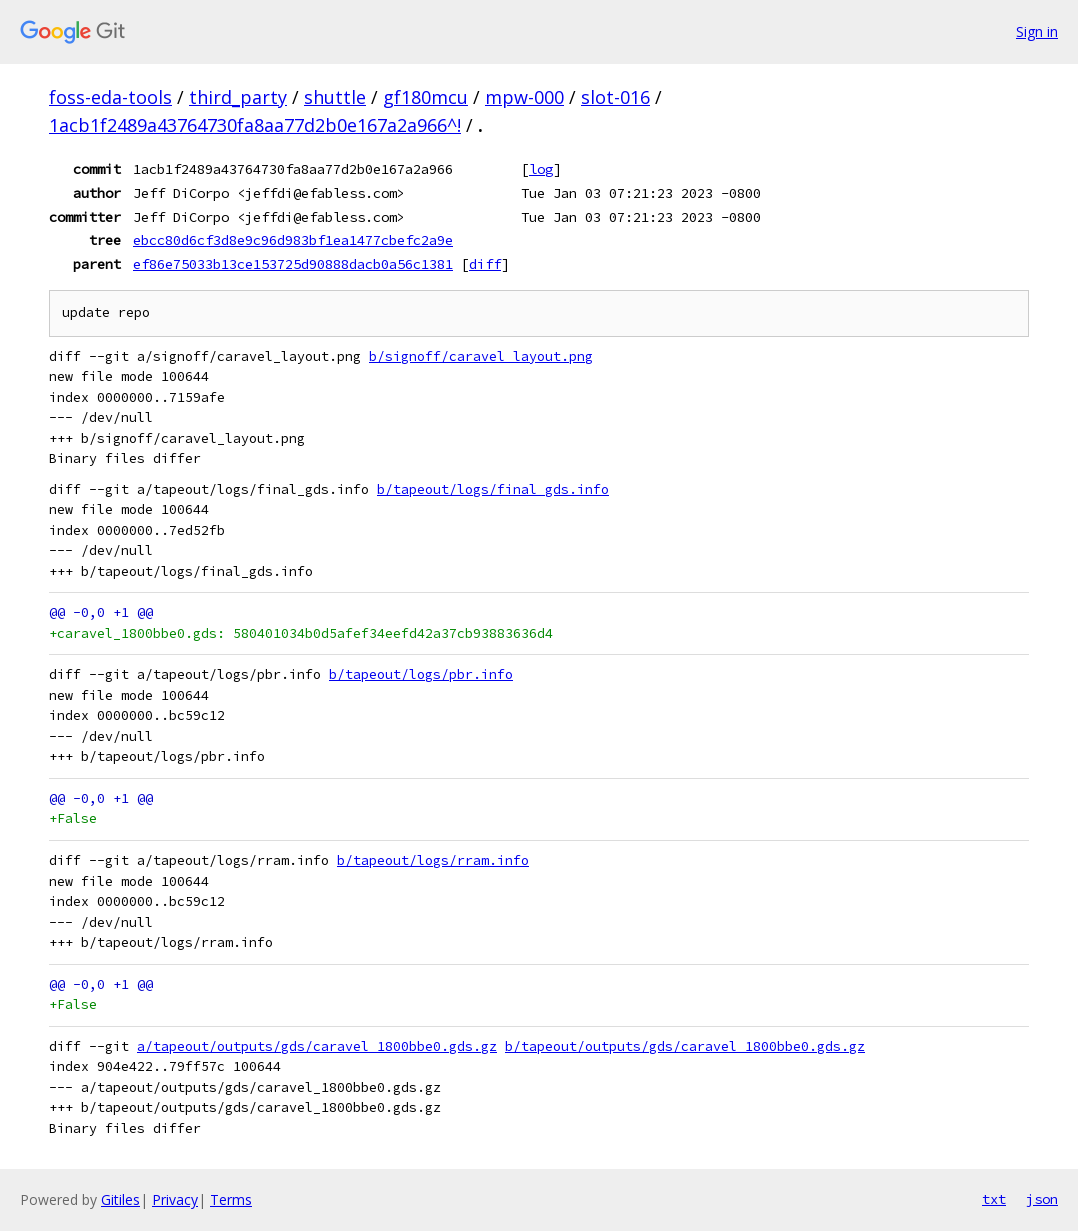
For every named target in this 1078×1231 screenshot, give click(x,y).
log (541, 169)
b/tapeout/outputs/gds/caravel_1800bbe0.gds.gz (685, 1046)
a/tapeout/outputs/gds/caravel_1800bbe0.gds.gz (317, 1046)
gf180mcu (425, 97)
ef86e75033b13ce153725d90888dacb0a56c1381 (293, 264)
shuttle (335, 97)
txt (994, 1199)
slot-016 (615, 97)
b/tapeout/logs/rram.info (433, 860)
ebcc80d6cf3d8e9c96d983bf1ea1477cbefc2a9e (293, 240)
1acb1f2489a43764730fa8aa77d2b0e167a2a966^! (255, 125)
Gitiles (120, 1199)
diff (485, 264)
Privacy (175, 1199)
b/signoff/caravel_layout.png (481, 356)
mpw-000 (524, 97)
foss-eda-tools (110, 97)
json (1042, 1199)
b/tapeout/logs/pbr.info (421, 674)
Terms (231, 1199)
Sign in (1037, 31)
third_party (238, 97)
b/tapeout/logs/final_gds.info (493, 489)
